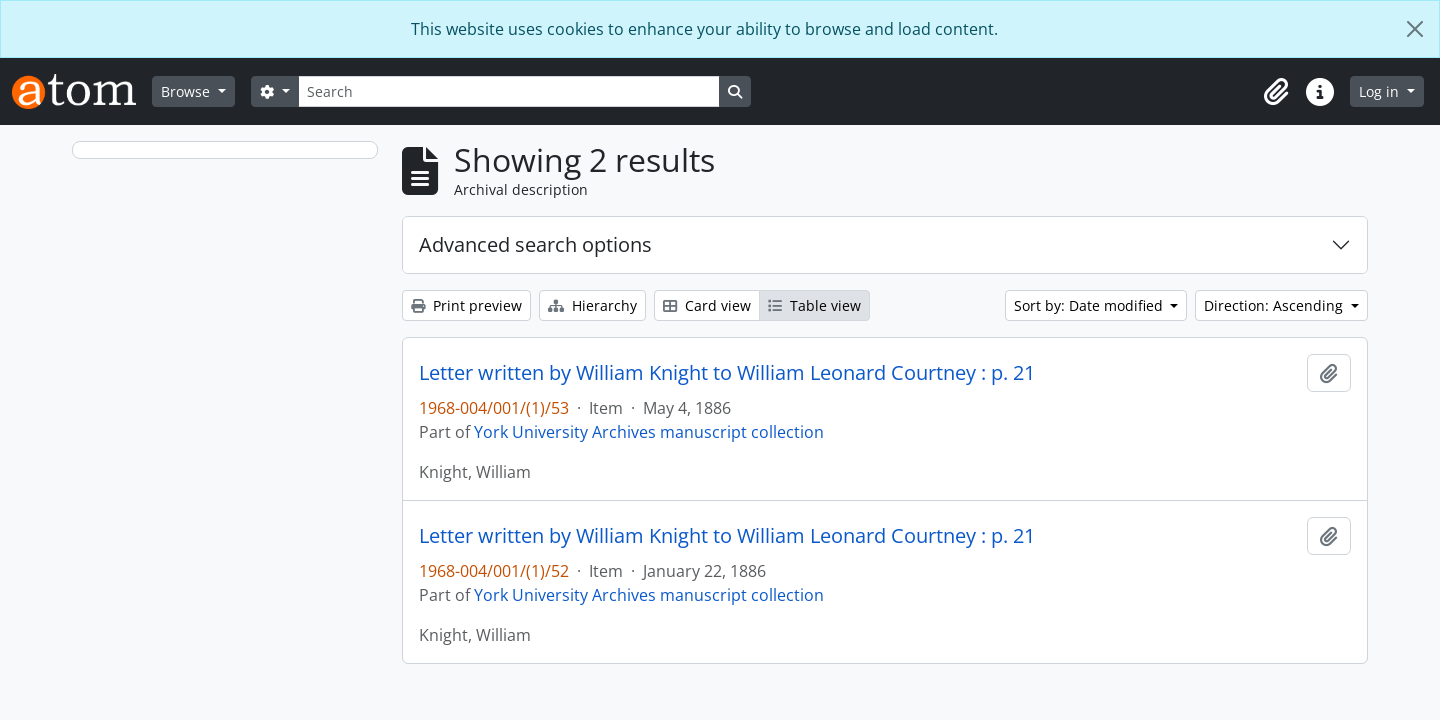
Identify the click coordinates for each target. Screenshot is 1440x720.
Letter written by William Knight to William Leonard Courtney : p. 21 (727, 373)
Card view (707, 305)
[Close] (1415, 29)
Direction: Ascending (1275, 305)
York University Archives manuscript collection (649, 432)
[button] (1276, 92)
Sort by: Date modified (1090, 305)
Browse (187, 91)
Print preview (466, 305)
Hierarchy (592, 305)
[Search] (509, 91)
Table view (814, 305)
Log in (1381, 91)
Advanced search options (535, 244)
